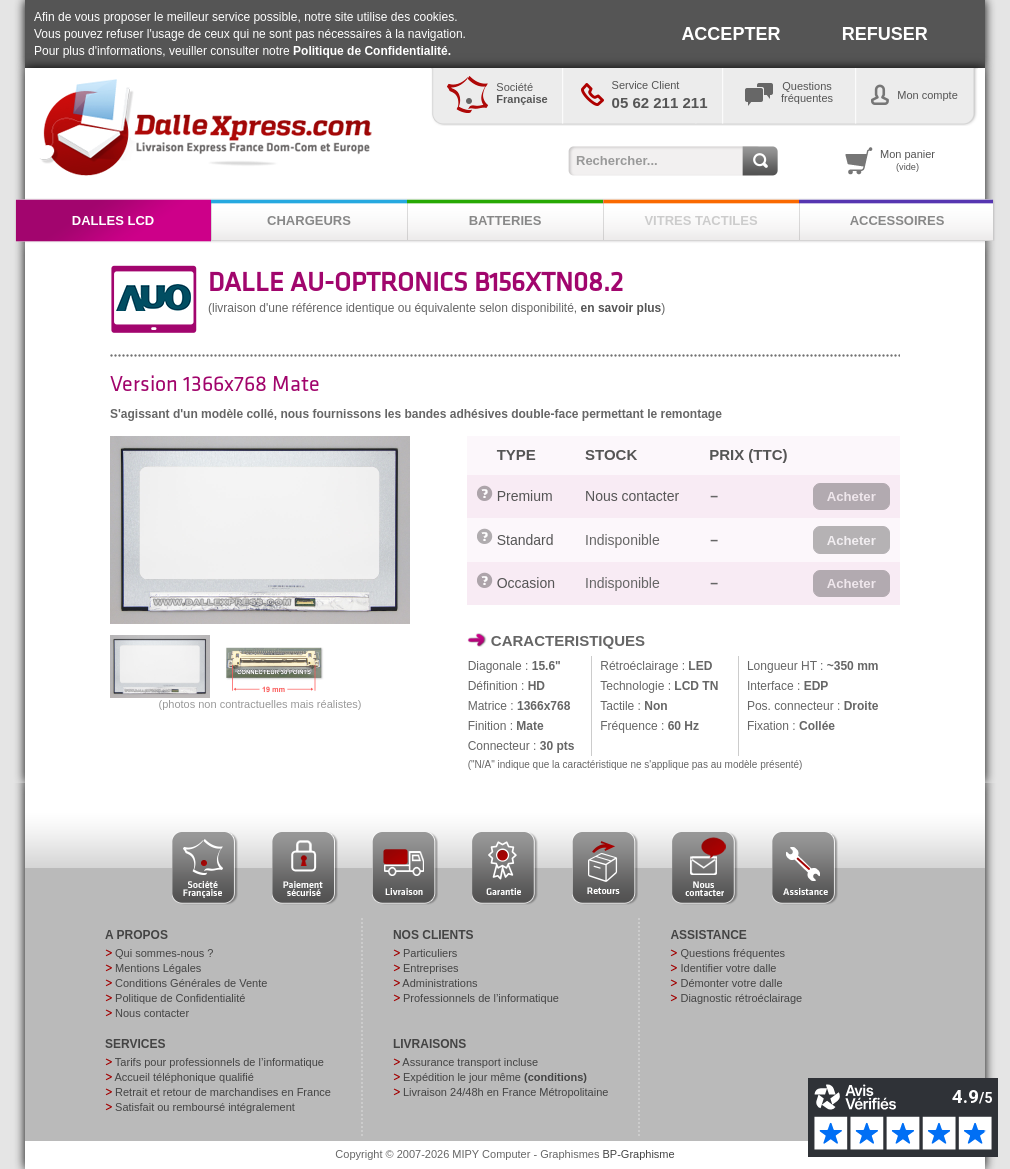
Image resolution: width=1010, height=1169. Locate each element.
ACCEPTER (730, 34)
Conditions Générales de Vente (191, 983)
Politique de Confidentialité (180, 998)
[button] (851, 497)
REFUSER (885, 34)
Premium (525, 496)
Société (521, 93)
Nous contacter (632, 496)
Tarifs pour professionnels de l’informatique (219, 1062)
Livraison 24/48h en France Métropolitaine (505, 1092)
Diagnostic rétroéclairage (741, 998)
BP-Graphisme (639, 1154)
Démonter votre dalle (731, 983)
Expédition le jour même (495, 1077)
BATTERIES (505, 220)
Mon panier (907, 160)
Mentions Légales (158, 968)
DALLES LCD (113, 220)
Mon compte (927, 95)
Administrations (439, 983)
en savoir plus (621, 308)
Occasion (526, 583)
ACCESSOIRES (897, 220)
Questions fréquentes (732, 953)
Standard (525, 540)
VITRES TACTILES (700, 220)
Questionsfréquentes (807, 92)
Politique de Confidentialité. (372, 51)
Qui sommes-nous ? (164, 953)
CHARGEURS (309, 220)
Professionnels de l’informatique (481, 998)
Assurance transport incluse (470, 1062)
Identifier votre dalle (728, 968)
